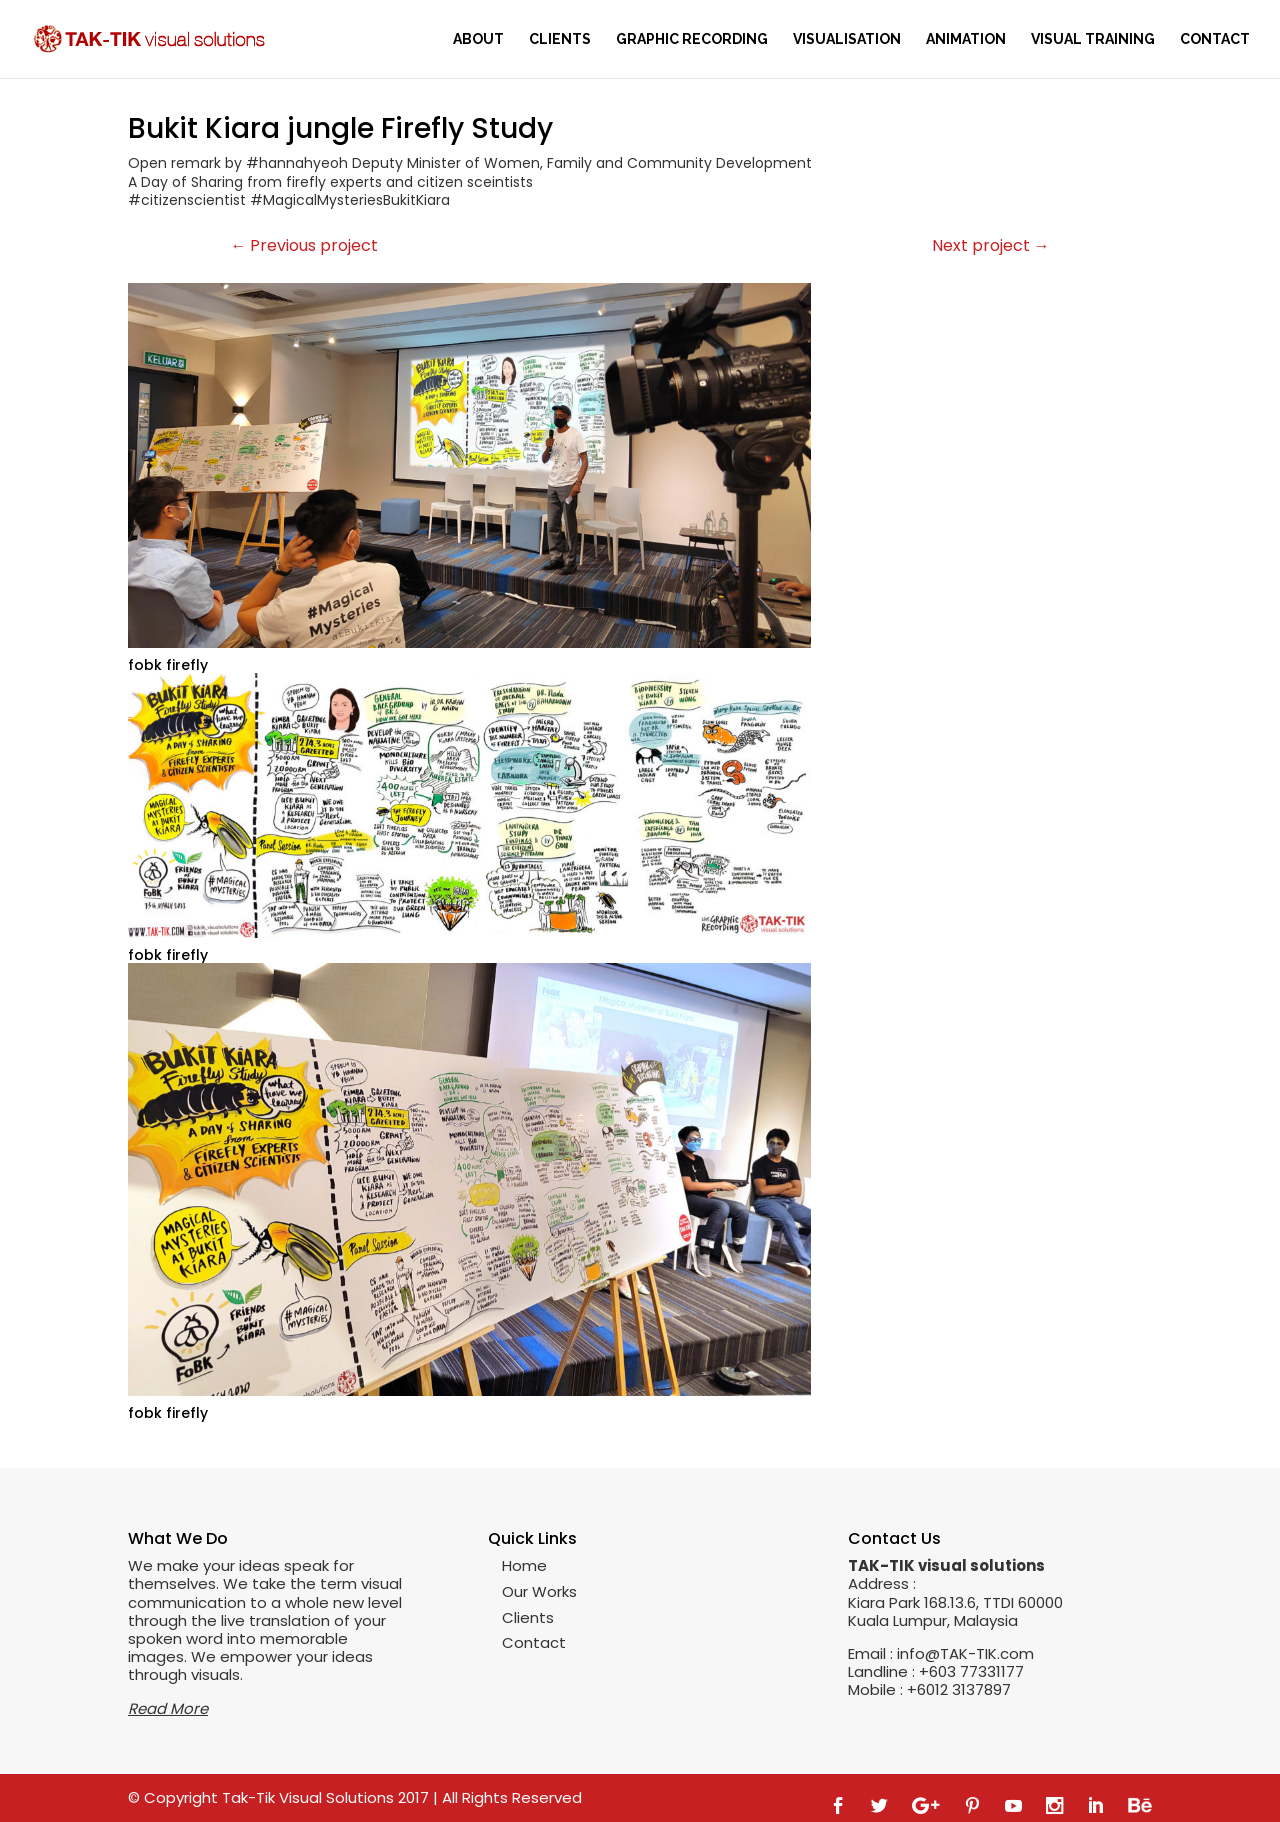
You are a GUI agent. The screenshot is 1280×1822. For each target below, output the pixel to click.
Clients (560, 39)
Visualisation (847, 39)
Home (524, 1565)
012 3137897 (968, 1689)
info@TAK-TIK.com (965, 1653)
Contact (1215, 39)
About (478, 39)
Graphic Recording (692, 39)
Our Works (539, 1591)
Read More (168, 1708)
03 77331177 (981, 1671)
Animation (966, 39)
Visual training (1093, 39)
